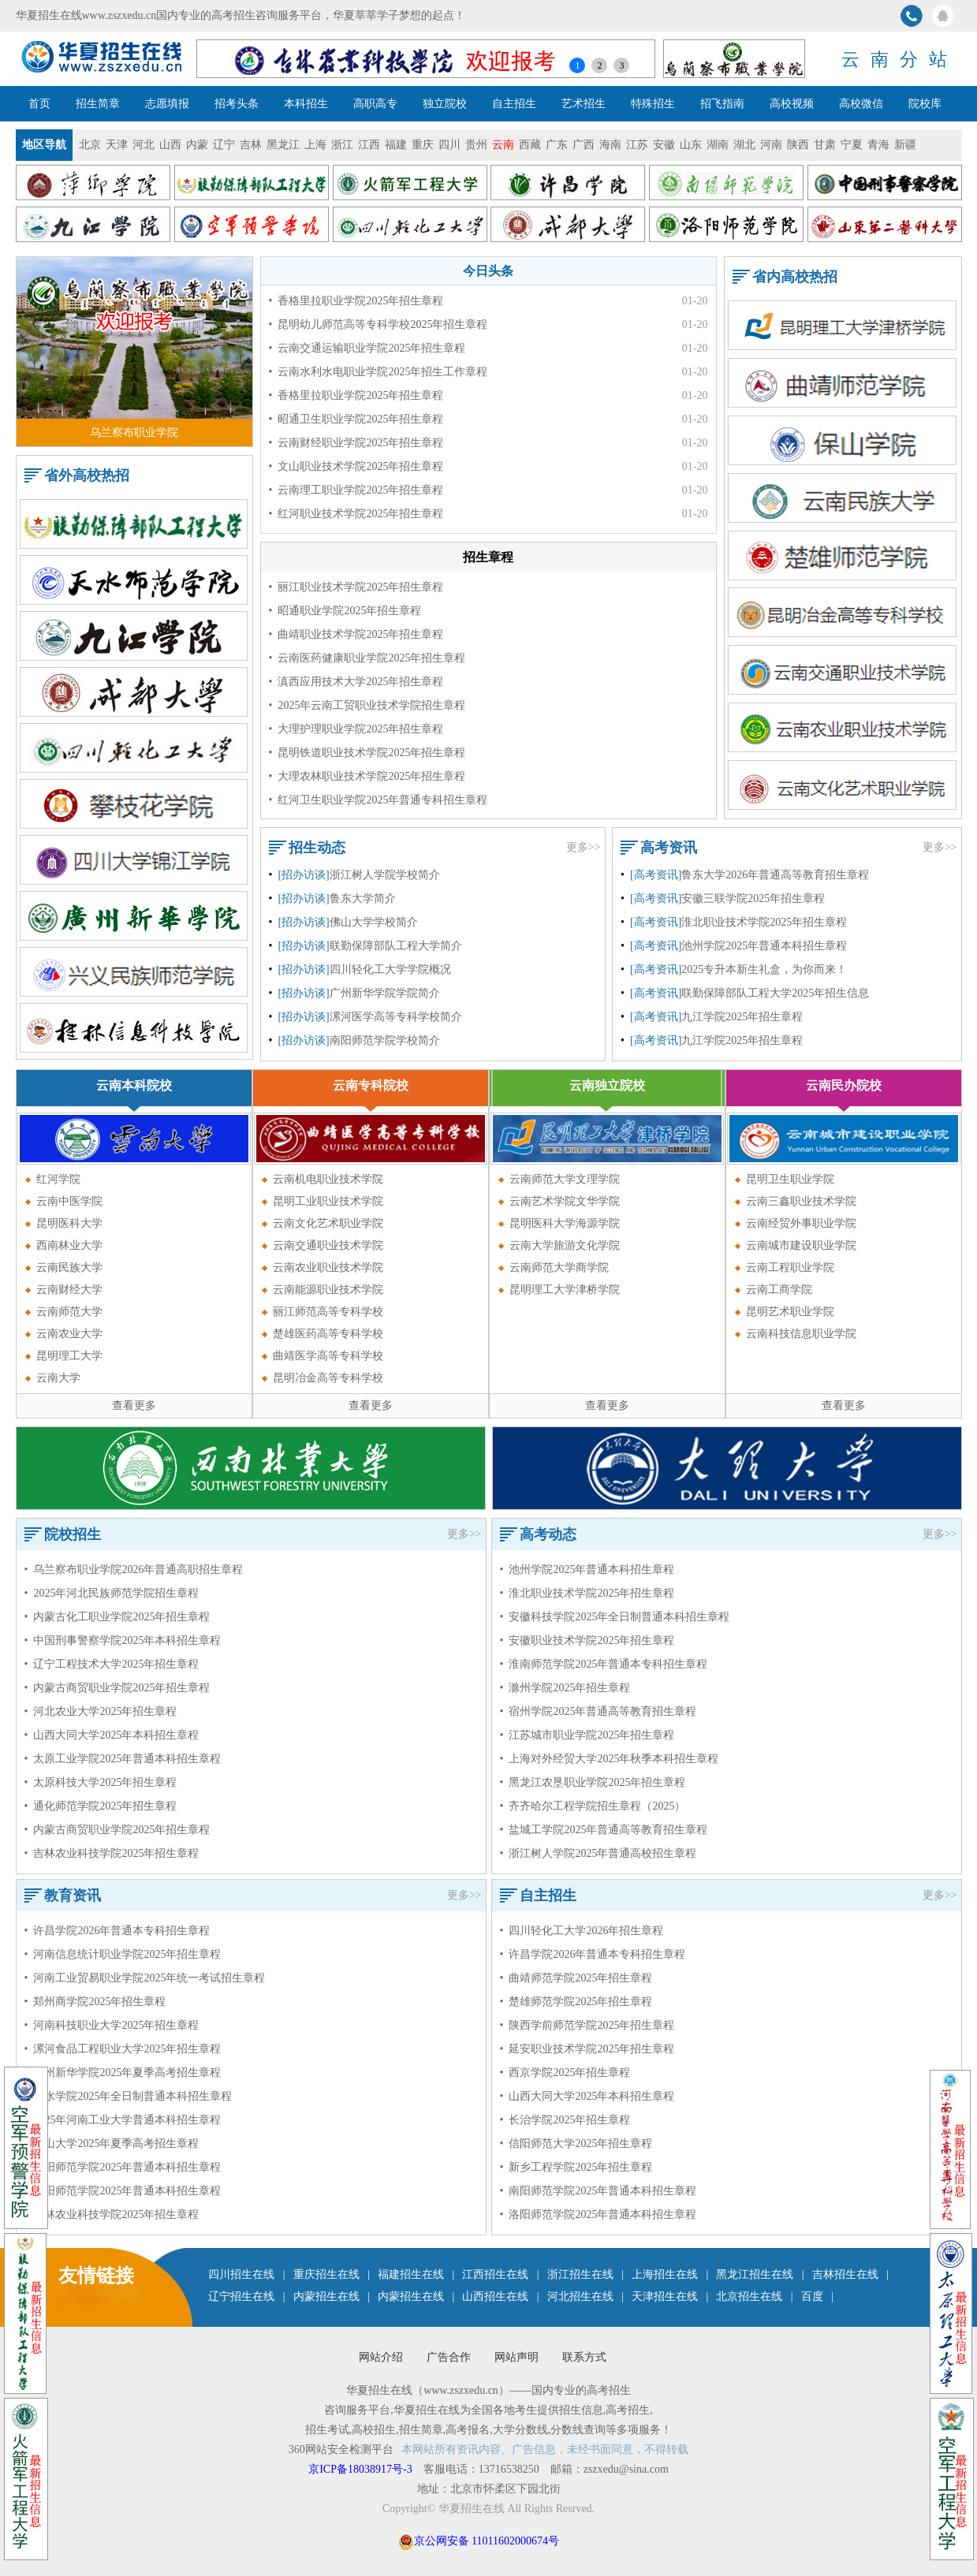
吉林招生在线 (845, 2274)
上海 (315, 145)
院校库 (925, 104)
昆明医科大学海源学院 (564, 1223)
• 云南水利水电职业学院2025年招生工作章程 (378, 372)
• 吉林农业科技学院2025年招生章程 (112, 1853)
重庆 (423, 145)
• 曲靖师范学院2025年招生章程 (576, 1978)
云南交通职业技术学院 (328, 1245)
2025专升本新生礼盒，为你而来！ (764, 969)
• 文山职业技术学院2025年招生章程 (356, 466)
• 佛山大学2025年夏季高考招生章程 (112, 2143)
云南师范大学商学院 (559, 1267)
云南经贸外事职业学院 (801, 1223)
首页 (39, 104)
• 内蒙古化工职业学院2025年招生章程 (117, 1617)
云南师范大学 (69, 1312)
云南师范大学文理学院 (564, 1179)
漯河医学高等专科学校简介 (396, 1017)
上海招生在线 (665, 2274)
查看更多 (134, 1405)
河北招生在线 (580, 2296)
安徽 (664, 145)
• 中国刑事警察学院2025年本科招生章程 (123, 1640)
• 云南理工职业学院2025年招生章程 (356, 490)
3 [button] (621, 65)
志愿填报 (167, 104)
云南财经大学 (69, 1289)
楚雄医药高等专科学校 (328, 1334)
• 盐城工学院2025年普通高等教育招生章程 (604, 1830)
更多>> (583, 847)
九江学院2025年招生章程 (742, 1017)
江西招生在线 (495, 2274)
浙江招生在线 (580, 2274)
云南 (503, 145)
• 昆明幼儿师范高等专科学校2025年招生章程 (378, 324)
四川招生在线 (241, 2274)
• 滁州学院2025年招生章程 (565, 1688)
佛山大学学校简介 (374, 922)
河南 (771, 145)
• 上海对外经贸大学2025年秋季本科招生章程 (609, 1759)
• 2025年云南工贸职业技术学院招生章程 (367, 705)
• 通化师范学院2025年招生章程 (100, 1806)
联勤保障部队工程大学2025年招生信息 (775, 993)
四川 (449, 145)
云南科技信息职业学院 (801, 1334)
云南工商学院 (779, 1289)
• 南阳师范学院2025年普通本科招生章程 (123, 2167)
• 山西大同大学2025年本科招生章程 (112, 1735)
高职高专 (375, 104)
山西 (170, 145)
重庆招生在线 (326, 2274)
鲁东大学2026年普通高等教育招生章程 (775, 875)
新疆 (905, 145)
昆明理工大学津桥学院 (564, 1289)
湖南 (718, 145)
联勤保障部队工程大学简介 (396, 946)
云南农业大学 (69, 1334)
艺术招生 (583, 104)
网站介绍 (381, 2357)
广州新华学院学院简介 (385, 993)
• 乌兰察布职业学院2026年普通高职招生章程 (134, 1569)
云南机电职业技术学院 (328, 1179)
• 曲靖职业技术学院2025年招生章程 (356, 634)
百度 (812, 2296)
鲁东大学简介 (363, 898)
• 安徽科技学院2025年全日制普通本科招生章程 (615, 1617)
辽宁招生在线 (241, 2296)
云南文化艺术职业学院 (328, 1223)
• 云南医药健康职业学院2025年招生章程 (367, 658)
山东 (691, 145)
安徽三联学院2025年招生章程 (753, 898)
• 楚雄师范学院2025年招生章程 (576, 2001)
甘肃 (825, 145)
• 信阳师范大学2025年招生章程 (576, 2143)
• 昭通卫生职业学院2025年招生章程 (356, 419)
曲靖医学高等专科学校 (328, 1356)
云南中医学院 (69, 1201)
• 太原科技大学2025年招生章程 (100, 1782)
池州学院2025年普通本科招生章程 (764, 946)
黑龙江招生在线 (754, 2274)
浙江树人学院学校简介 (385, 875)
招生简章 (98, 104)
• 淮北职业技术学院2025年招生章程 (587, 1593)
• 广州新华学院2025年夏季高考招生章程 (123, 2072)
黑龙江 (283, 145)
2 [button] (599, 65)
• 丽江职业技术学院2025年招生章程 (356, 587)
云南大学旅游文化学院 (564, 1245)
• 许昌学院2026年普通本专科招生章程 (117, 1931)
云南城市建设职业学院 (801, 1245)
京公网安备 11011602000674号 (486, 2541)
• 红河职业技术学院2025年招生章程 (356, 514)
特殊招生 (653, 104)
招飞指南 (722, 104)
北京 (90, 145)
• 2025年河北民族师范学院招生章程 (112, 1593)
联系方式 (584, 2357)
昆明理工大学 (69, 1356)
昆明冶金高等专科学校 (328, 1378)
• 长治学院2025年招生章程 (565, 2120)
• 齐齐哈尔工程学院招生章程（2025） (593, 1806)
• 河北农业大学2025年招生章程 (100, 1711)
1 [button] (577, 65)
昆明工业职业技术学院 (328, 1201)
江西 (369, 145)
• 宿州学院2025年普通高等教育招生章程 (598, 1711)
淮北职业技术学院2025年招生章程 (764, 922)
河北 (143, 145)
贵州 (476, 145)
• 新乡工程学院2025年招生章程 (576, 2167)
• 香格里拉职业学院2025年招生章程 (356, 301)
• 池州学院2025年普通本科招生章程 (587, 1569)
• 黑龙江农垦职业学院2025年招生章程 (593, 1782)
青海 (878, 145)
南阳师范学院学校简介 (385, 1040)
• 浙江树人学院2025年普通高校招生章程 (598, 1853)
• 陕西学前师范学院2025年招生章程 (587, 2025)
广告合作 (449, 2357)
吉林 (251, 145)
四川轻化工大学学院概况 (390, 969)
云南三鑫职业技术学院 (801, 1201)
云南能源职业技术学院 (328, 1289)
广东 (557, 145)
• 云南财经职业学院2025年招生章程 (356, 443)
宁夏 (852, 145)
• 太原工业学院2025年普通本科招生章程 (123, 1759)
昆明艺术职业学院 (790, 1312)
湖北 (744, 145)
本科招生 (306, 104)
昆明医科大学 (69, 1223)
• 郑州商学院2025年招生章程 (95, 2001)
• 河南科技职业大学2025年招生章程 (112, 2025)
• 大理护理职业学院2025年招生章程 (356, 729)
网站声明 (516, 2357)
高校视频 (792, 104)
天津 (117, 145)
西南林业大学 (69, 1245)
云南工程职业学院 (790, 1267)
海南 (610, 145)
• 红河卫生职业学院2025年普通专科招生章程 (378, 800)
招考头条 (236, 104)
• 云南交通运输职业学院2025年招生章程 (367, 348)
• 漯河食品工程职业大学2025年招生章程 (123, 2049)
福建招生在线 (411, 2274)
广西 (583, 145)
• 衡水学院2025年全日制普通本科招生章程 (128, 2096)
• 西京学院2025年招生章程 (565, 2072)
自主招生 (514, 104)
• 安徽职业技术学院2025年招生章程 (587, 1640)
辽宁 (224, 145)
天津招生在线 (665, 2296)
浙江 (342, 145)
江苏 (637, 145)
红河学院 (58, 1179)
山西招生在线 (495, 2296)
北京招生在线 (749, 2296)
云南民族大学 (69, 1267)
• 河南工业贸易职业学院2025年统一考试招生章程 (145, 1978)
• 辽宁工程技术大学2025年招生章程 (112, 1664)
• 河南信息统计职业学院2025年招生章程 (123, 1954)
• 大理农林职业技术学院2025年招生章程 (367, 776)
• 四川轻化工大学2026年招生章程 (582, 1931)
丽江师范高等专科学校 (328, 1312)
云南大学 (58, 1378)
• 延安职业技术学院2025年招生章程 (587, 2049)
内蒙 (197, 145)
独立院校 (445, 104)
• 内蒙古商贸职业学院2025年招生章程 (117, 1688)
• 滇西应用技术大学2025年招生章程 (356, 682)
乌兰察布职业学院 (134, 432)
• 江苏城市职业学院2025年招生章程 (587, 1735)
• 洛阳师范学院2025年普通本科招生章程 (123, 2191)
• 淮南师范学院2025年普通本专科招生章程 (604, 1664)
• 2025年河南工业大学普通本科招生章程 (123, 2120)
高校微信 (861, 104)
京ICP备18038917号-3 (361, 2469)
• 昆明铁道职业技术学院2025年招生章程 (367, 753)
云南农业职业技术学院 (328, 1267)
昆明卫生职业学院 (790, 1179)
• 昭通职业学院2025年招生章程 (345, 611)
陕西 (798, 145)
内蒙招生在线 (326, 2296)
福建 (396, 145)
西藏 (530, 145)
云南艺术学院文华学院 (564, 1201)
